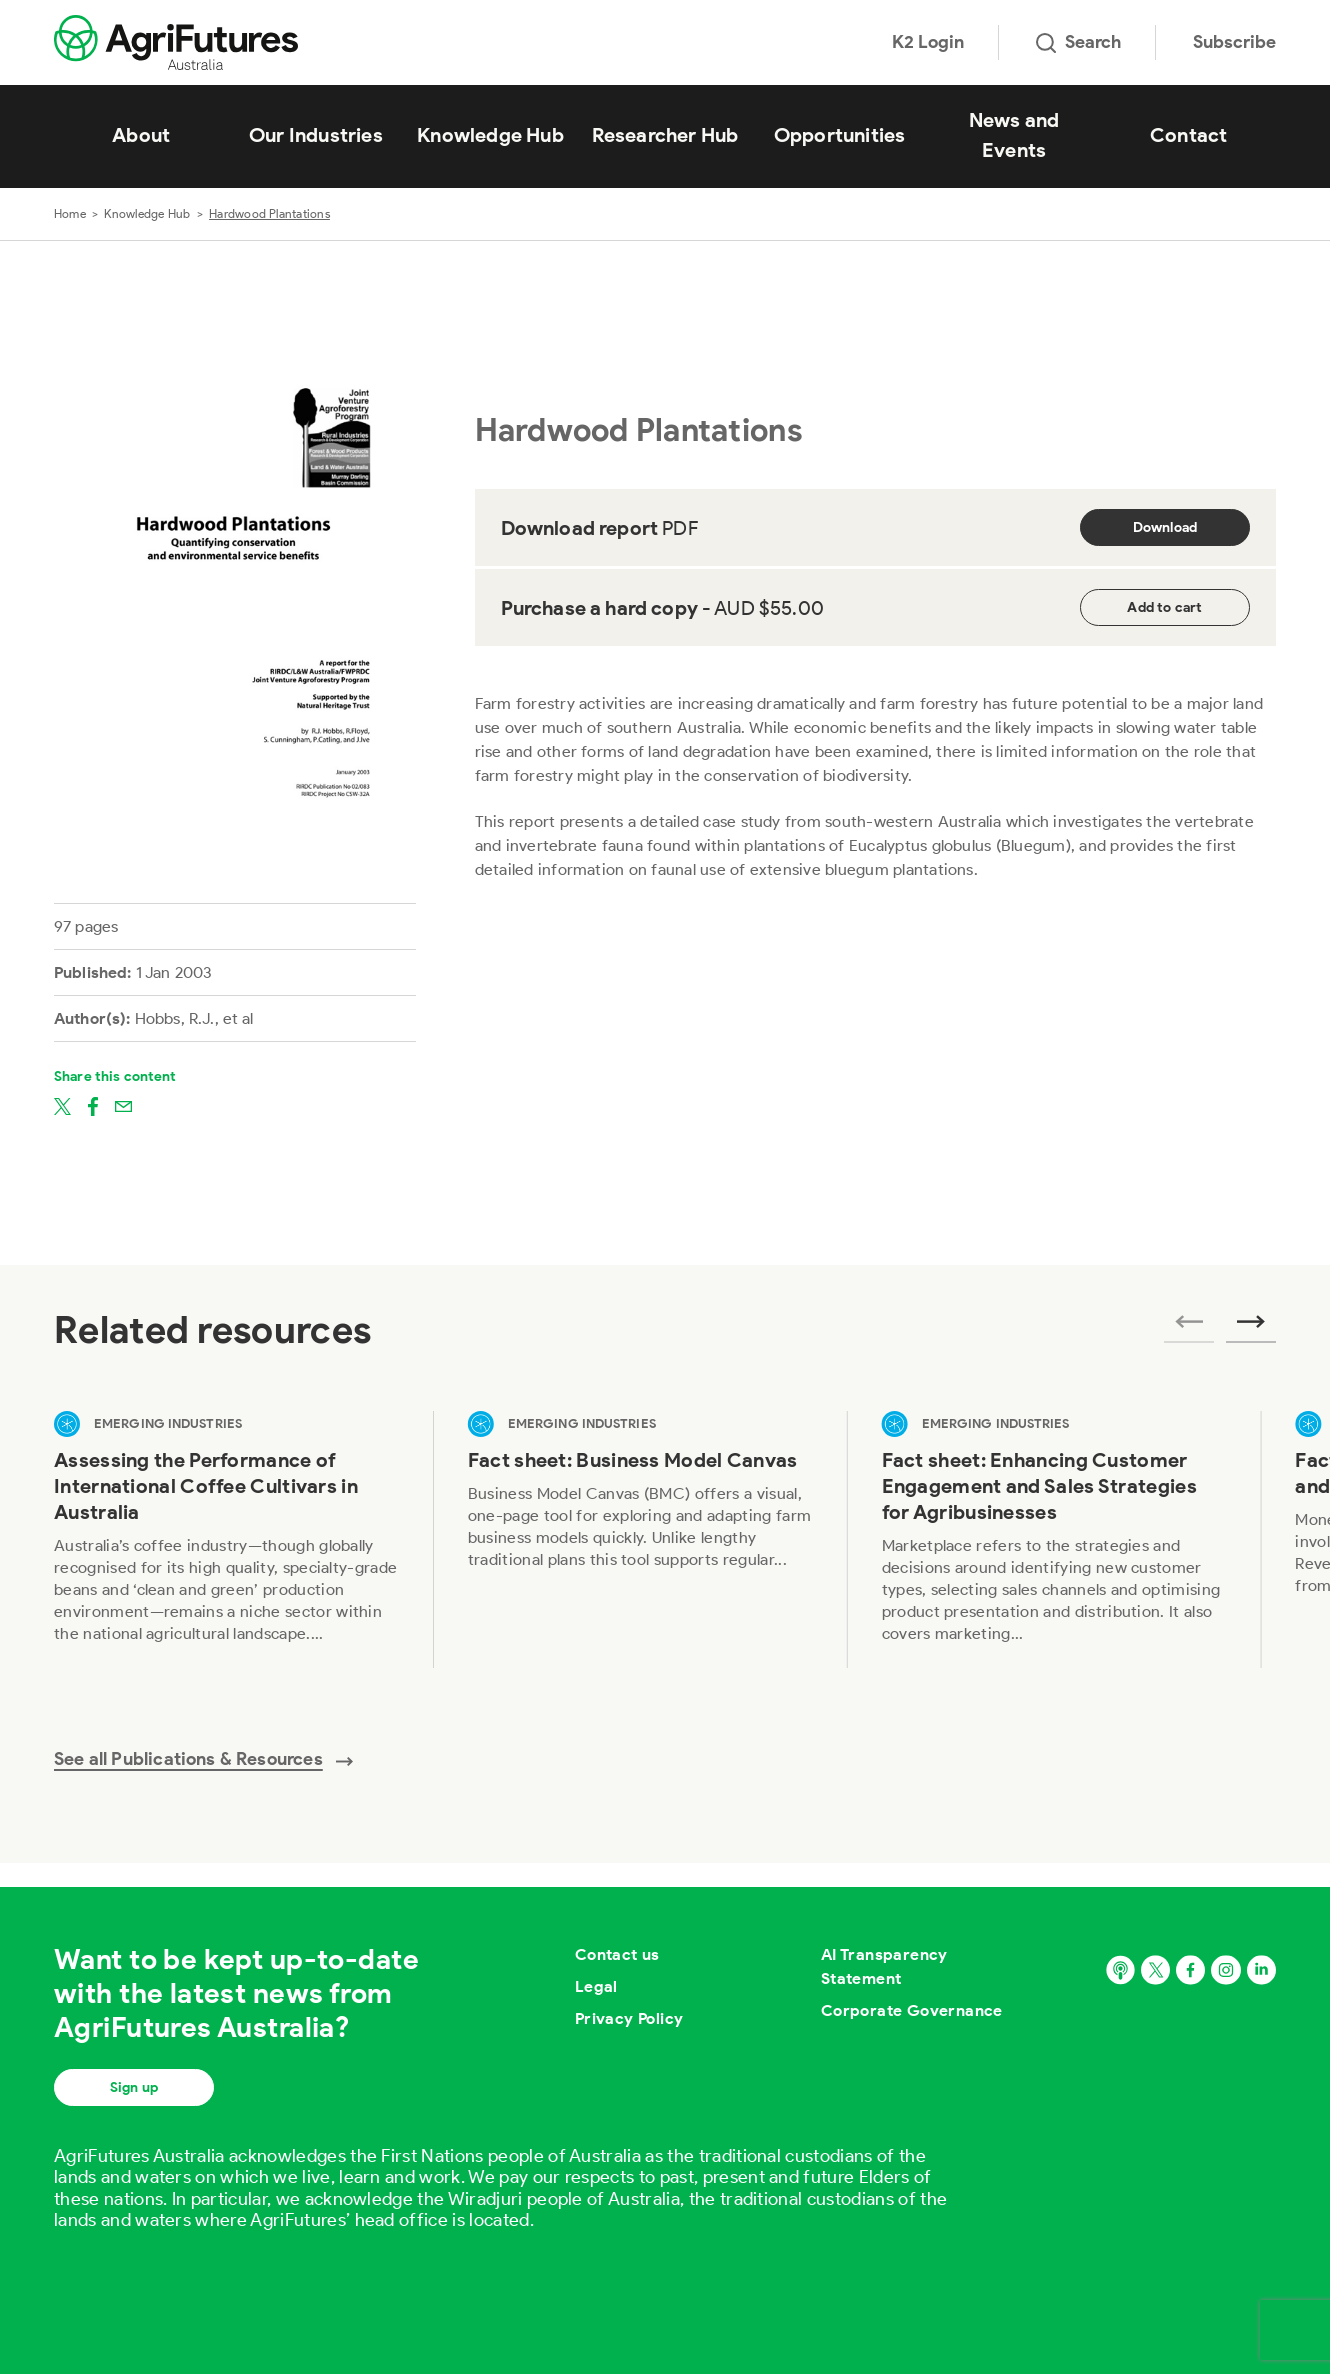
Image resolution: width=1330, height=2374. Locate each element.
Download (1165, 527)
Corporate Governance (912, 2010)
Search (1078, 42)
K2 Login (928, 42)
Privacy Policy (629, 2018)
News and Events (1014, 135)
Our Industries (316, 135)
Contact (1188, 135)
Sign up (134, 2087)
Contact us (617, 1954)
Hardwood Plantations (269, 213)
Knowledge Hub (490, 135)
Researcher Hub (665, 135)
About (141, 135)
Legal (596, 1986)
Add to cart (1164, 607)
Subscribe (1234, 42)
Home (70, 213)
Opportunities (840, 135)
